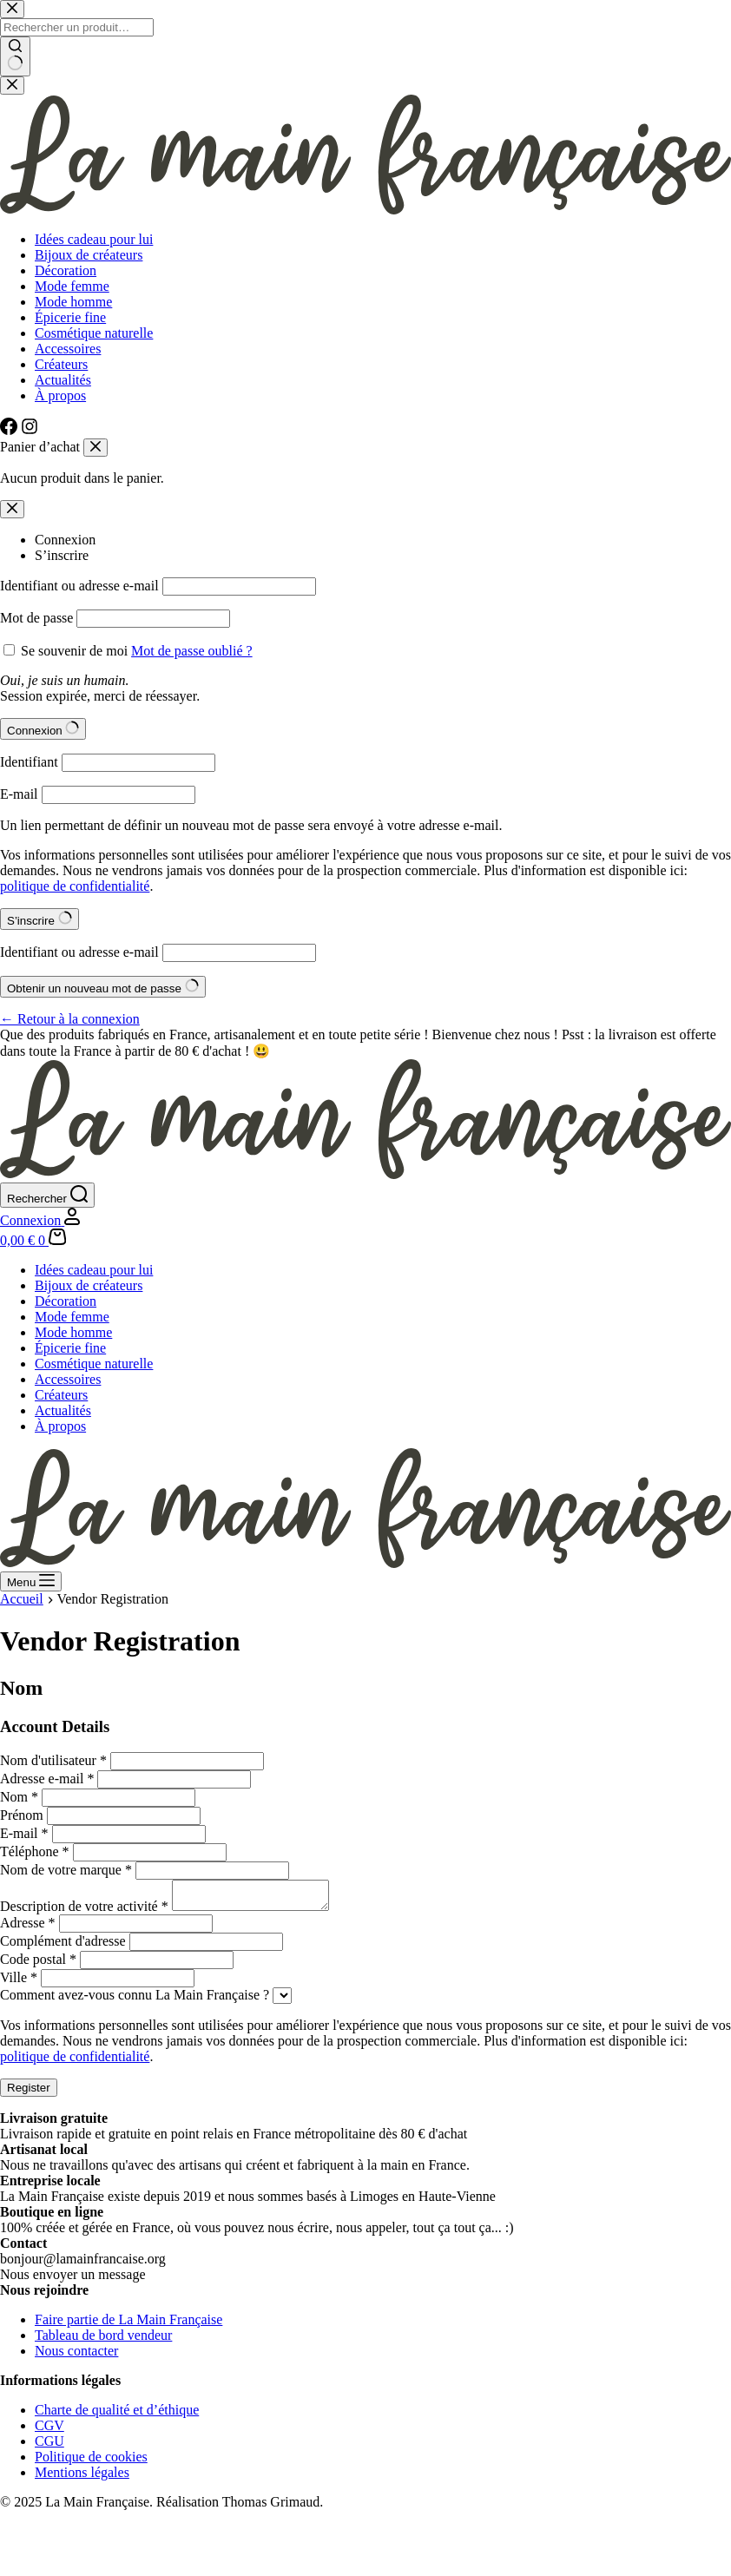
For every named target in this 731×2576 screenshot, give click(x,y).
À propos (60, 1426)
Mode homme (73, 1332)
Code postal (38, 1964)
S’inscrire (62, 555)
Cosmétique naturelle (94, 1363)
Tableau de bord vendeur (103, 2340)
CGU (49, 2446)
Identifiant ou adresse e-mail (79, 585)
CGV (49, 2430)
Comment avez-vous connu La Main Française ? (134, 2000)
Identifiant (29, 761)
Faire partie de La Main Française (128, 2324)
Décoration (65, 1301)
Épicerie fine (70, 1348)
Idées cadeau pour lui (94, 1269)
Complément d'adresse (63, 1946)
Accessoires (68, 1379)
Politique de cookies (91, 2461)
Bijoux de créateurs (88, 1285)
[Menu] (31, 1581)
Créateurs (61, 1394)
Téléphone (34, 1851)
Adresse (28, 1927)
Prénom (21, 1815)
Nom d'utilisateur (53, 1760)
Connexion (65, 539)
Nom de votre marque (66, 1869)
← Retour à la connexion (70, 1018)
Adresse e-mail (47, 1778)
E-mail (19, 794)
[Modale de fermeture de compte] (12, 509)
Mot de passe (36, 617)
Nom (19, 1796)
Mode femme (72, 1316)
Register (28, 2092)
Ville (18, 1982)
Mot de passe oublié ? (192, 650)
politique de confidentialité (74, 886)
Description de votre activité (84, 1911)
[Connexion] (40, 1220)
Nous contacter (76, 2356)
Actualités (63, 1410)
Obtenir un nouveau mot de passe (103, 986)
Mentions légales (82, 2477)
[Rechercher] (47, 1195)
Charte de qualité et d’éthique (117, 2415)
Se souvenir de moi (74, 650)
